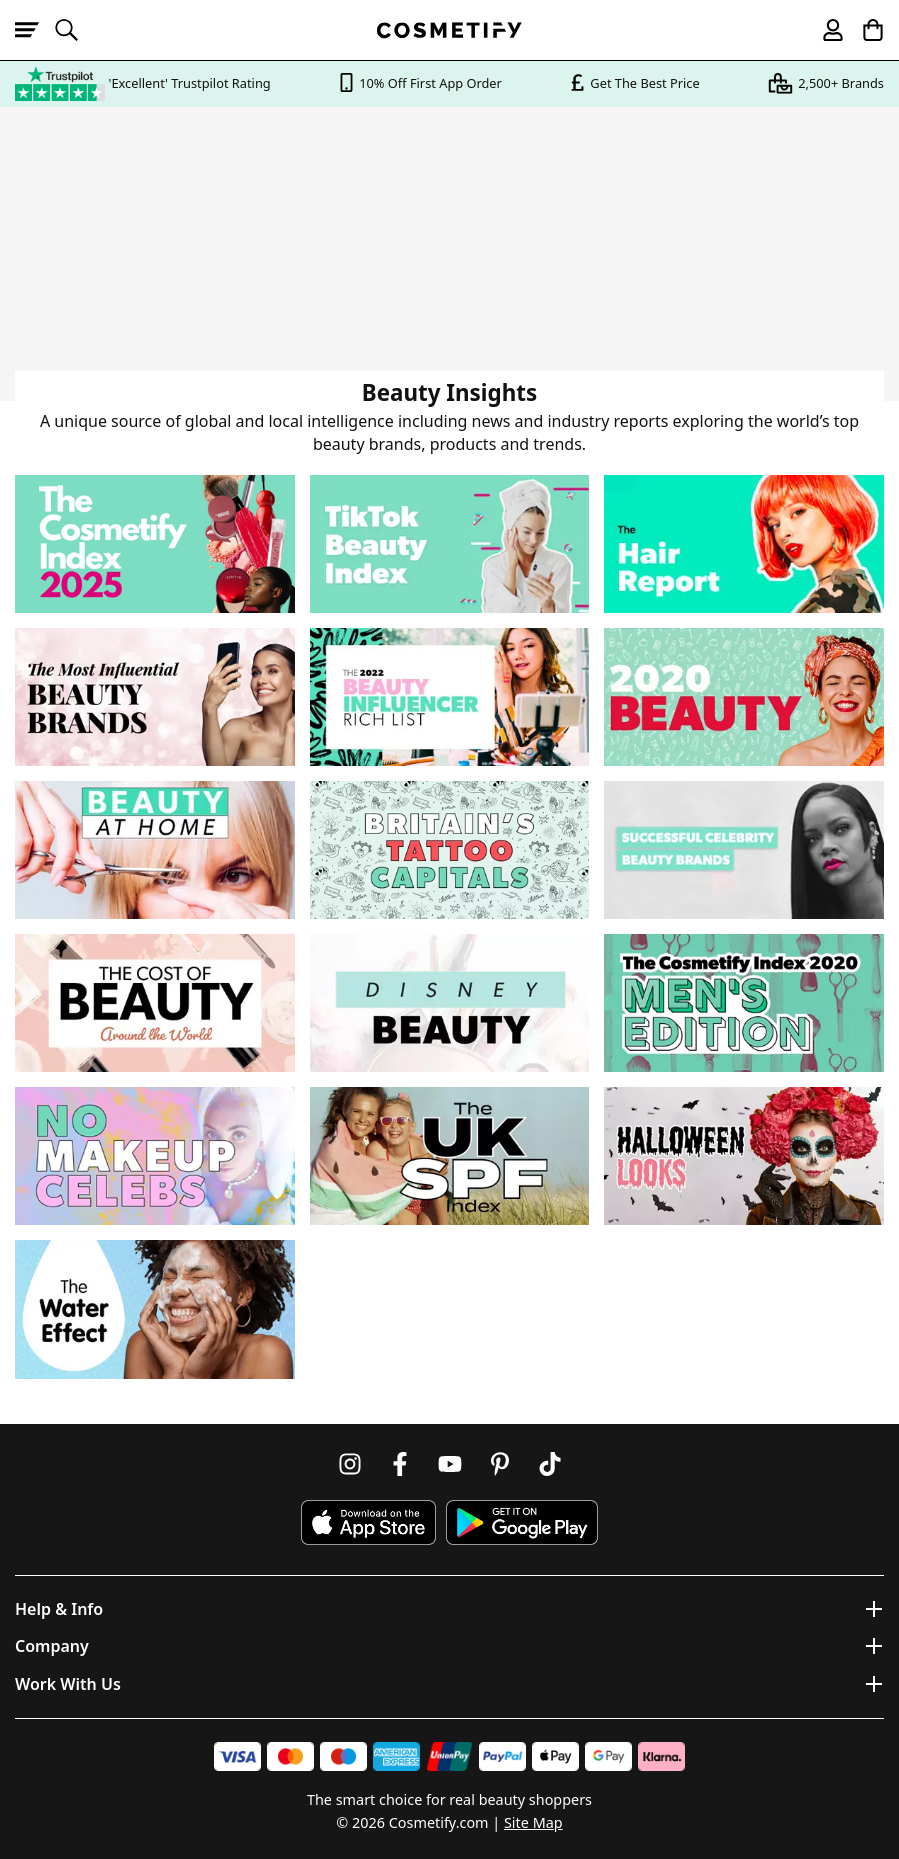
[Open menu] (35, 30)
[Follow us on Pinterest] (500, 1464)
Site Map (533, 1822)
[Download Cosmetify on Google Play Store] (522, 1522)
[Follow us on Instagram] (350, 1464)
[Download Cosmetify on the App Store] (368, 1522)
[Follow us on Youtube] (450, 1464)
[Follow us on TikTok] (550, 1464)
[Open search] (75, 30)
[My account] (824, 30)
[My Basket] (864, 30)
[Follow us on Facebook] (400, 1464)
